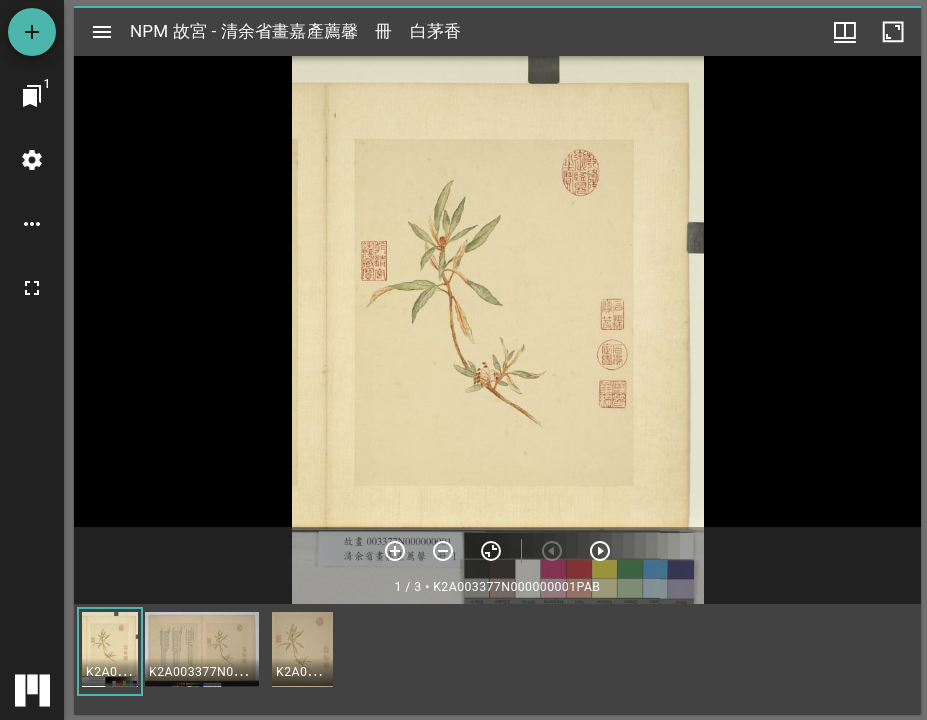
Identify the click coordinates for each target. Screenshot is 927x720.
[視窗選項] (845, 32)
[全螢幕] (32, 288)
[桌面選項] (32, 224)
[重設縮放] (491, 551)
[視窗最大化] (893, 32)
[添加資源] (32, 32)
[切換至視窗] (32, 96)
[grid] (497, 659)
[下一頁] (600, 551)
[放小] (443, 551)
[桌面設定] (32, 160)
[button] (110, 651)
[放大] (395, 551)
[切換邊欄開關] (102, 32)
